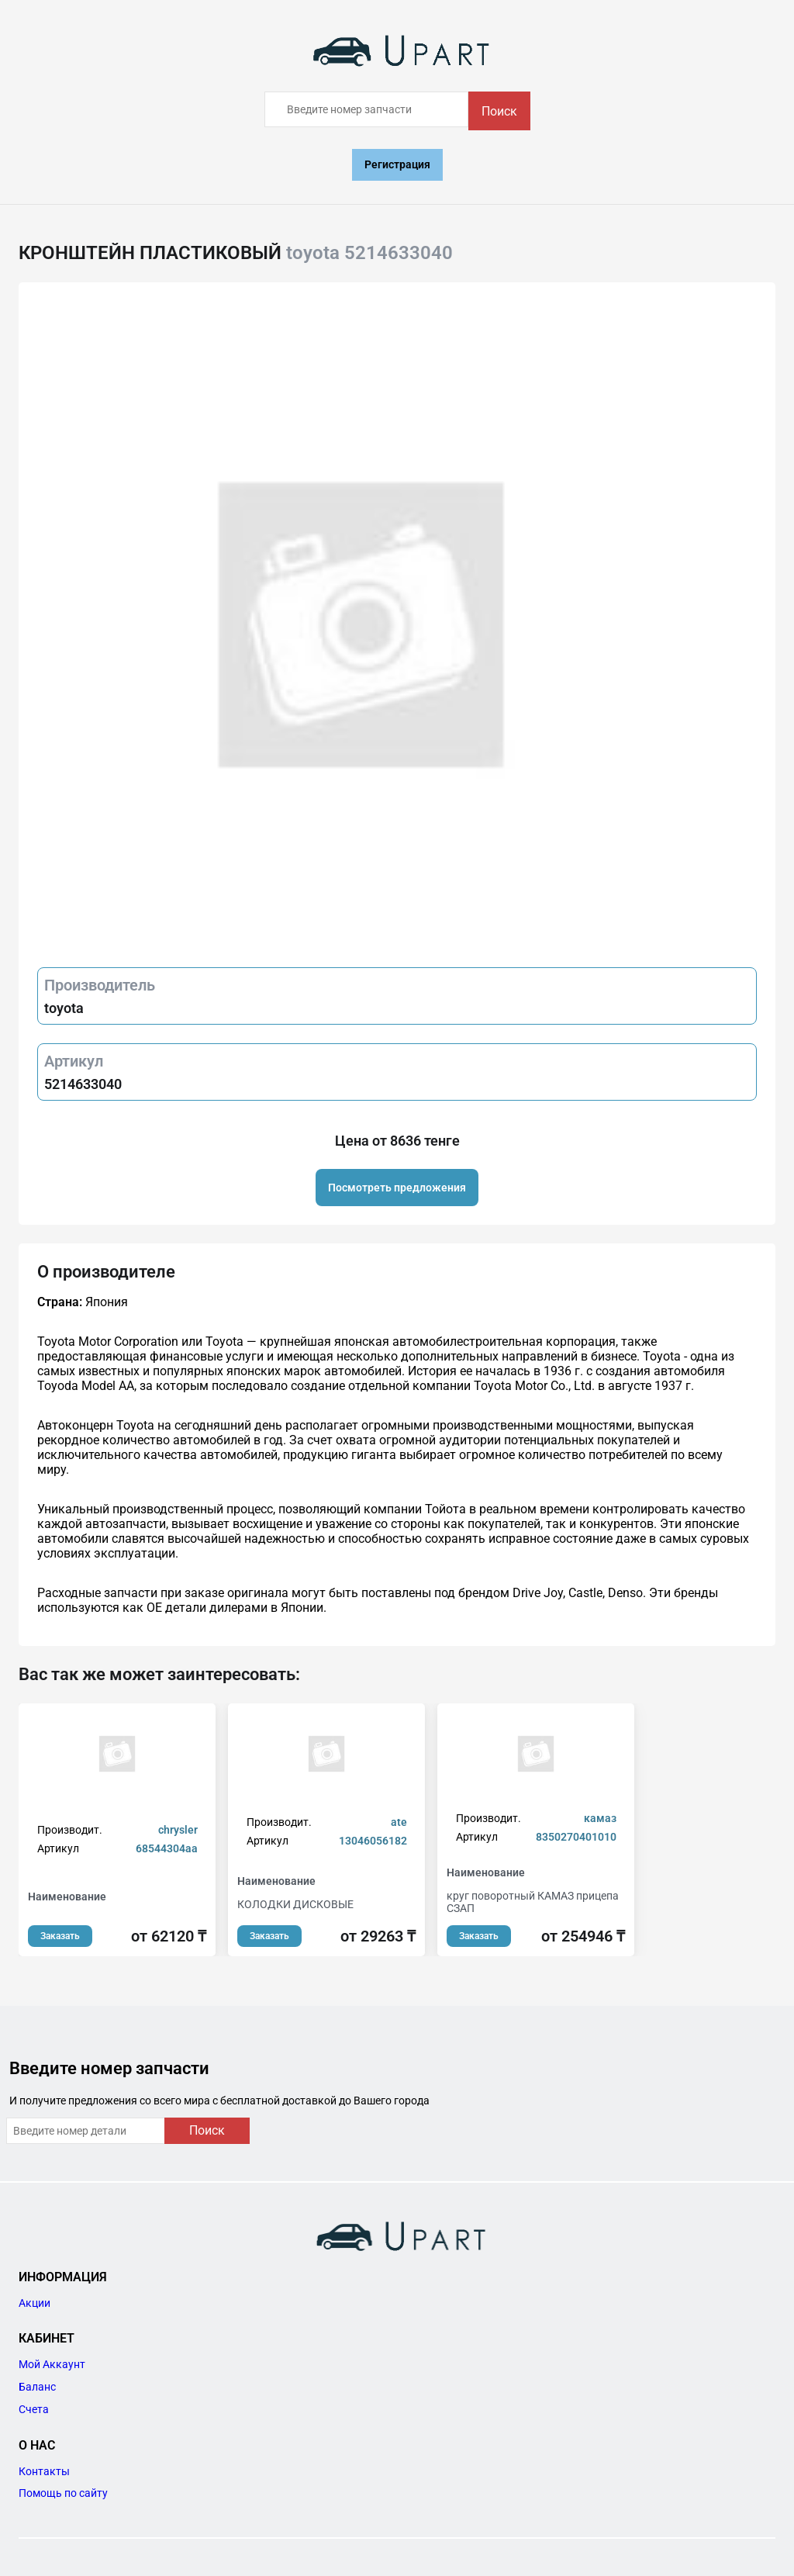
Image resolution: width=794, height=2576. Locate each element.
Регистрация (397, 164)
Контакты (44, 2471)
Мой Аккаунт (52, 2364)
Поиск (499, 111)
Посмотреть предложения (397, 1187)
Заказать (60, 1936)
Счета (34, 2409)
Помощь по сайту (63, 2493)
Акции (34, 2303)
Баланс (37, 2387)
